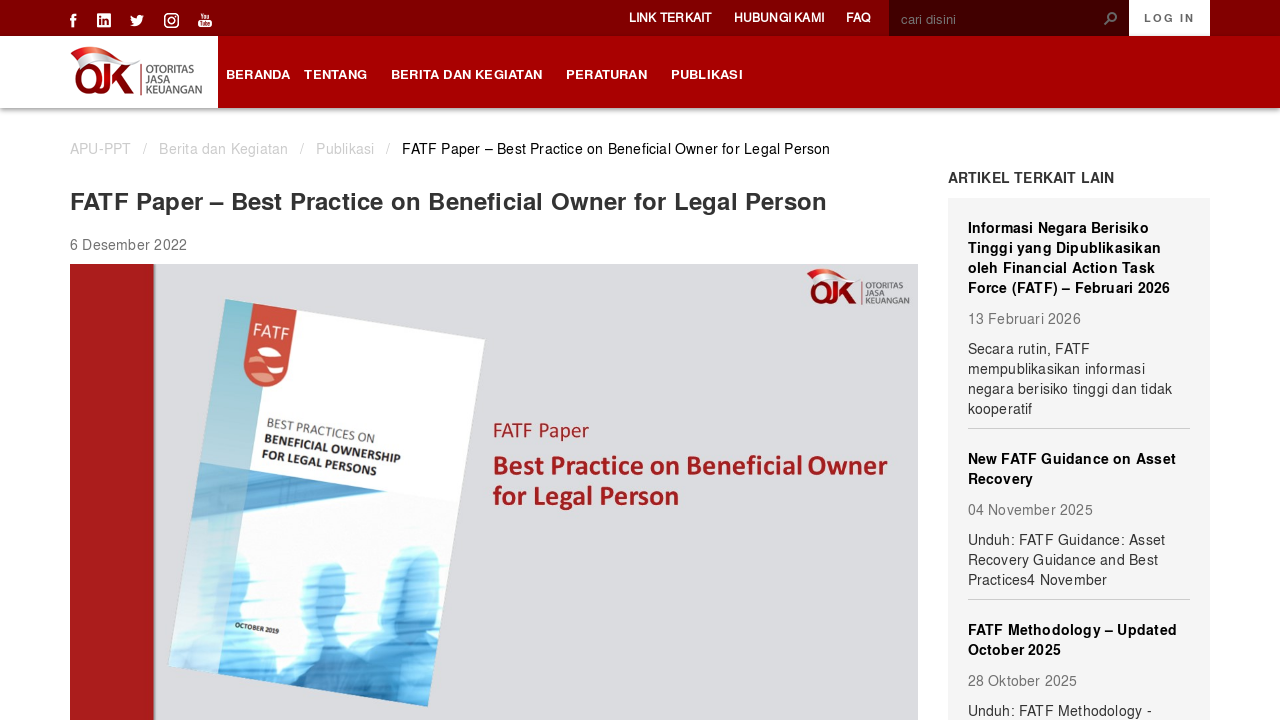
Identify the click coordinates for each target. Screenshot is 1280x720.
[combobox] (1001, 19)
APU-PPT (100, 148)
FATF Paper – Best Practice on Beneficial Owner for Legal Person (616, 148)
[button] (1111, 18)
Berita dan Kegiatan (223, 148)
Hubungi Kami (779, 17)
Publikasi (345, 148)
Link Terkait (670, 17)
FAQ (858, 17)
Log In (1169, 18)
